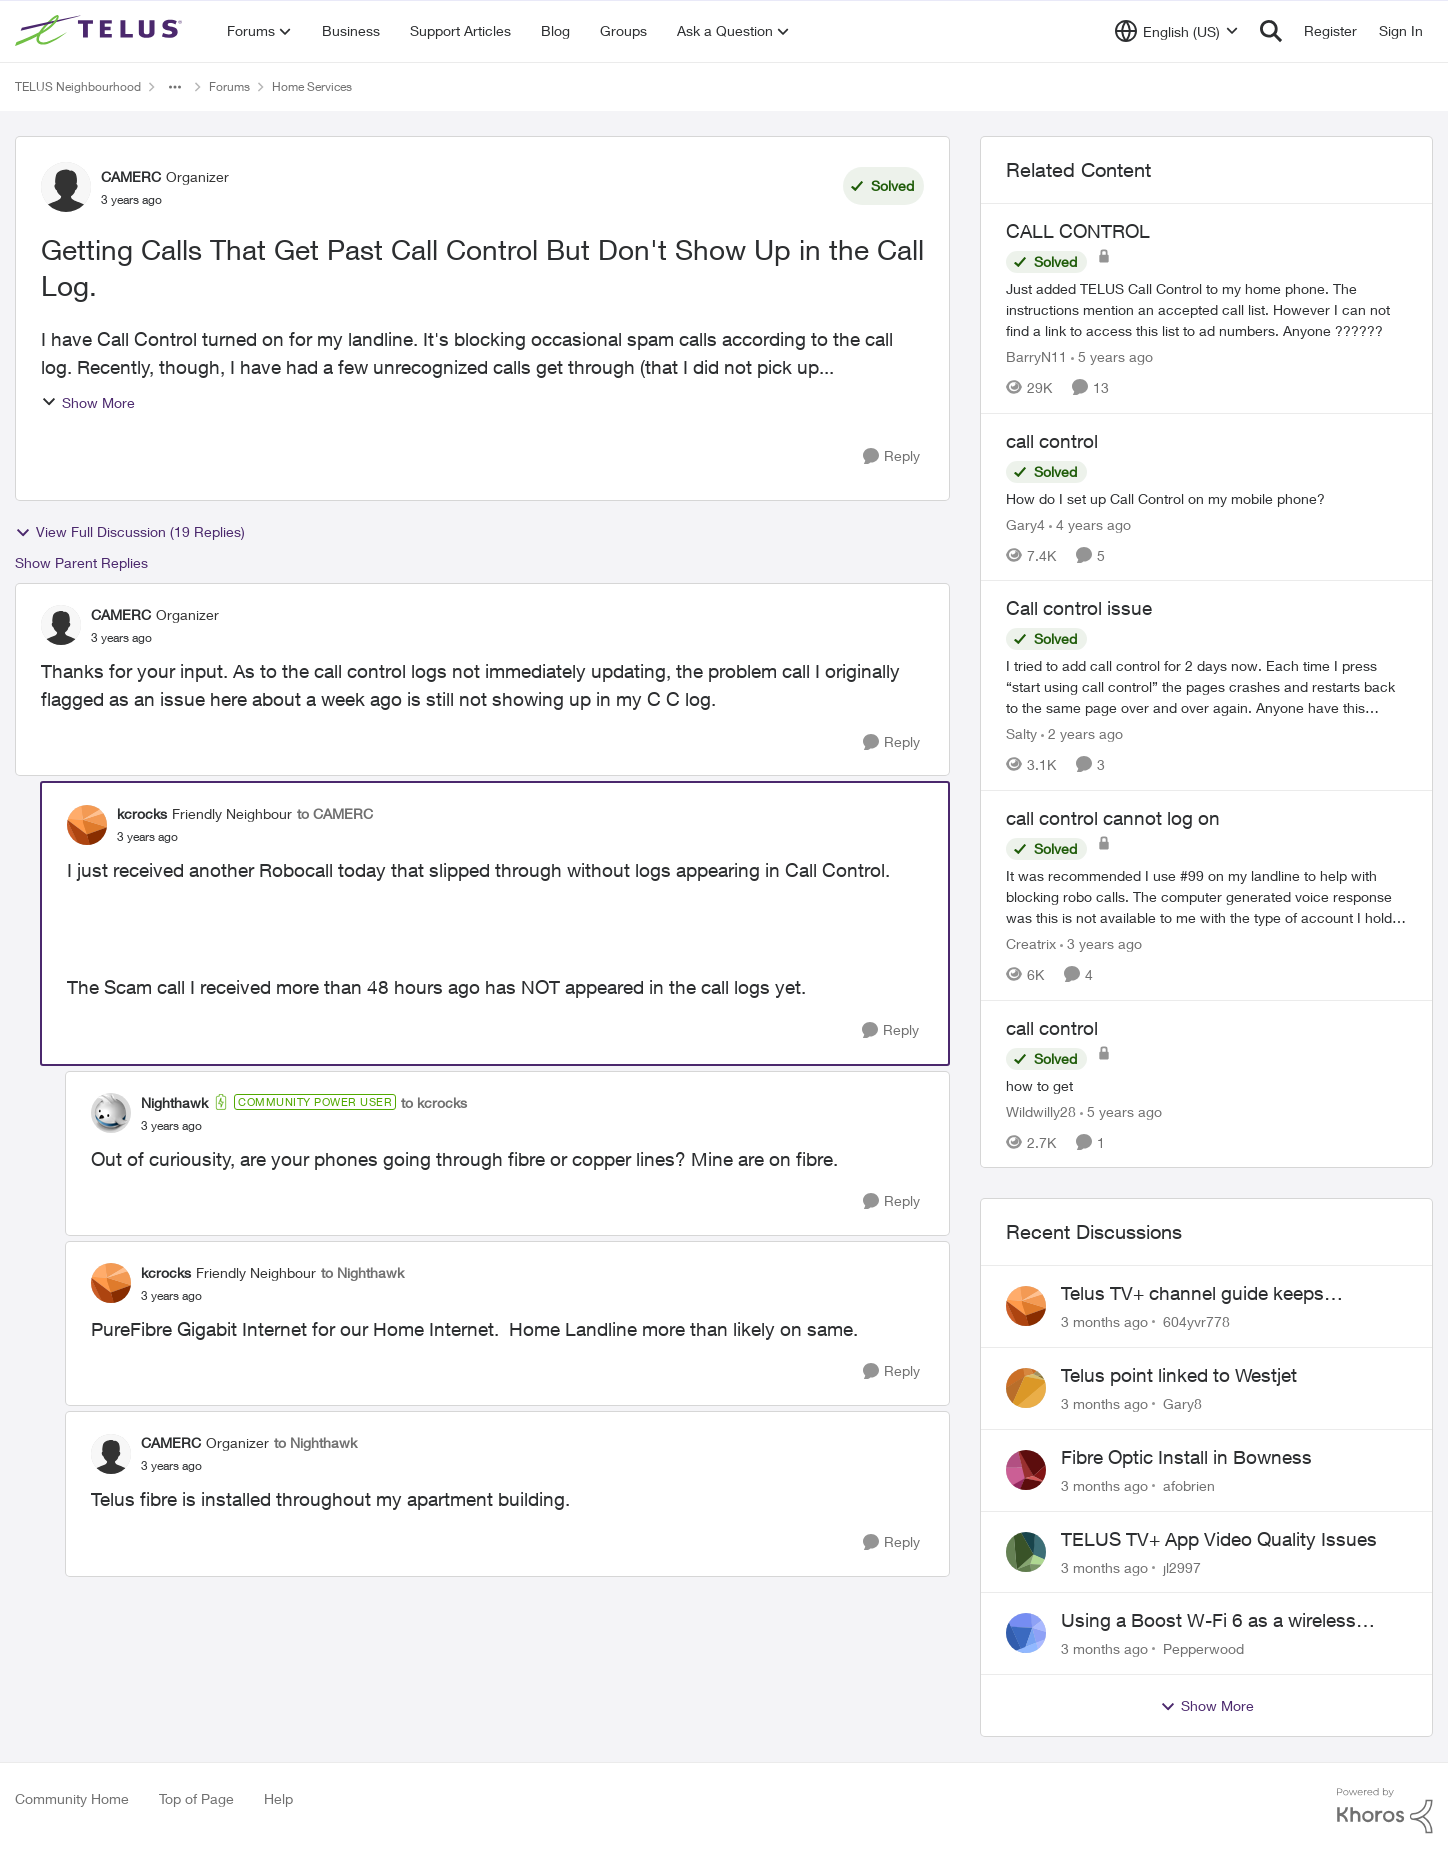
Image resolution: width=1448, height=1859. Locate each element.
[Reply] (891, 456)
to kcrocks (434, 1102)
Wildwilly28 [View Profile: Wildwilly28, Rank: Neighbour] (1041, 1110)
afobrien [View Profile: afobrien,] (1189, 1485)
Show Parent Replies (81, 562)
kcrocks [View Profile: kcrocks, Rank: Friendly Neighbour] (142, 813)
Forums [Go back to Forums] (229, 86)
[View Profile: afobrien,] (1026, 1470)
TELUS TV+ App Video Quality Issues (1219, 1539)
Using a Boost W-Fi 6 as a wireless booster (1208, 1621)
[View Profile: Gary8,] (1026, 1388)
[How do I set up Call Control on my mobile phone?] (1206, 497)
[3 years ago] (1101, 943)
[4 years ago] (1090, 523)
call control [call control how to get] (1052, 1028)
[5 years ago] (1112, 356)
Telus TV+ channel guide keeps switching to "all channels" (1192, 1294)
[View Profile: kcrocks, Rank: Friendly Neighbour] (87, 825)
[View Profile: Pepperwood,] (1026, 1633)
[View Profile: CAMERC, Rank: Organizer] (66, 187)
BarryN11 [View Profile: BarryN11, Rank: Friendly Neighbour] (1036, 356)
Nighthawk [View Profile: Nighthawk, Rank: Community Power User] (174, 1102)
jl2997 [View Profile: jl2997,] (1182, 1566)
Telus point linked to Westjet (1179, 1375)
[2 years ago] (1082, 733)
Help (278, 1798)
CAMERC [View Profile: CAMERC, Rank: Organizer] (131, 176)
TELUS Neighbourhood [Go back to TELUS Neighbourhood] (78, 86)
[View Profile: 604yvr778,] (1026, 1306)
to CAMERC (335, 813)
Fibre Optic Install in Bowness (1186, 1457)
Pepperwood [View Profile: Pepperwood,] (1203, 1648)
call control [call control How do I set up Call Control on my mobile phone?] (1052, 441)
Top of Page (196, 1798)
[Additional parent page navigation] (175, 87)
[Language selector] (1176, 31)
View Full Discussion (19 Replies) (130, 532)
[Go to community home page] (101, 31)
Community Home (72, 1798)
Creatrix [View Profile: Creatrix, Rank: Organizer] (1031, 943)
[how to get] (1206, 1084)
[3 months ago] (1104, 1321)
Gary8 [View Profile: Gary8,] (1182, 1403)
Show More (88, 402)
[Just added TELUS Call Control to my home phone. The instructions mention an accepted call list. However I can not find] (1206, 309)
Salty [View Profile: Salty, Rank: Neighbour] (1021, 733)
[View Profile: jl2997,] (1026, 1552)
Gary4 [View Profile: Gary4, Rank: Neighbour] (1025, 523)
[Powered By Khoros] (1385, 1811)
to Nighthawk (362, 1272)
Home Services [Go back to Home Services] (312, 86)
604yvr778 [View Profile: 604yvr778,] (1196, 1321)
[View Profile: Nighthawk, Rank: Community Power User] (111, 1113)
